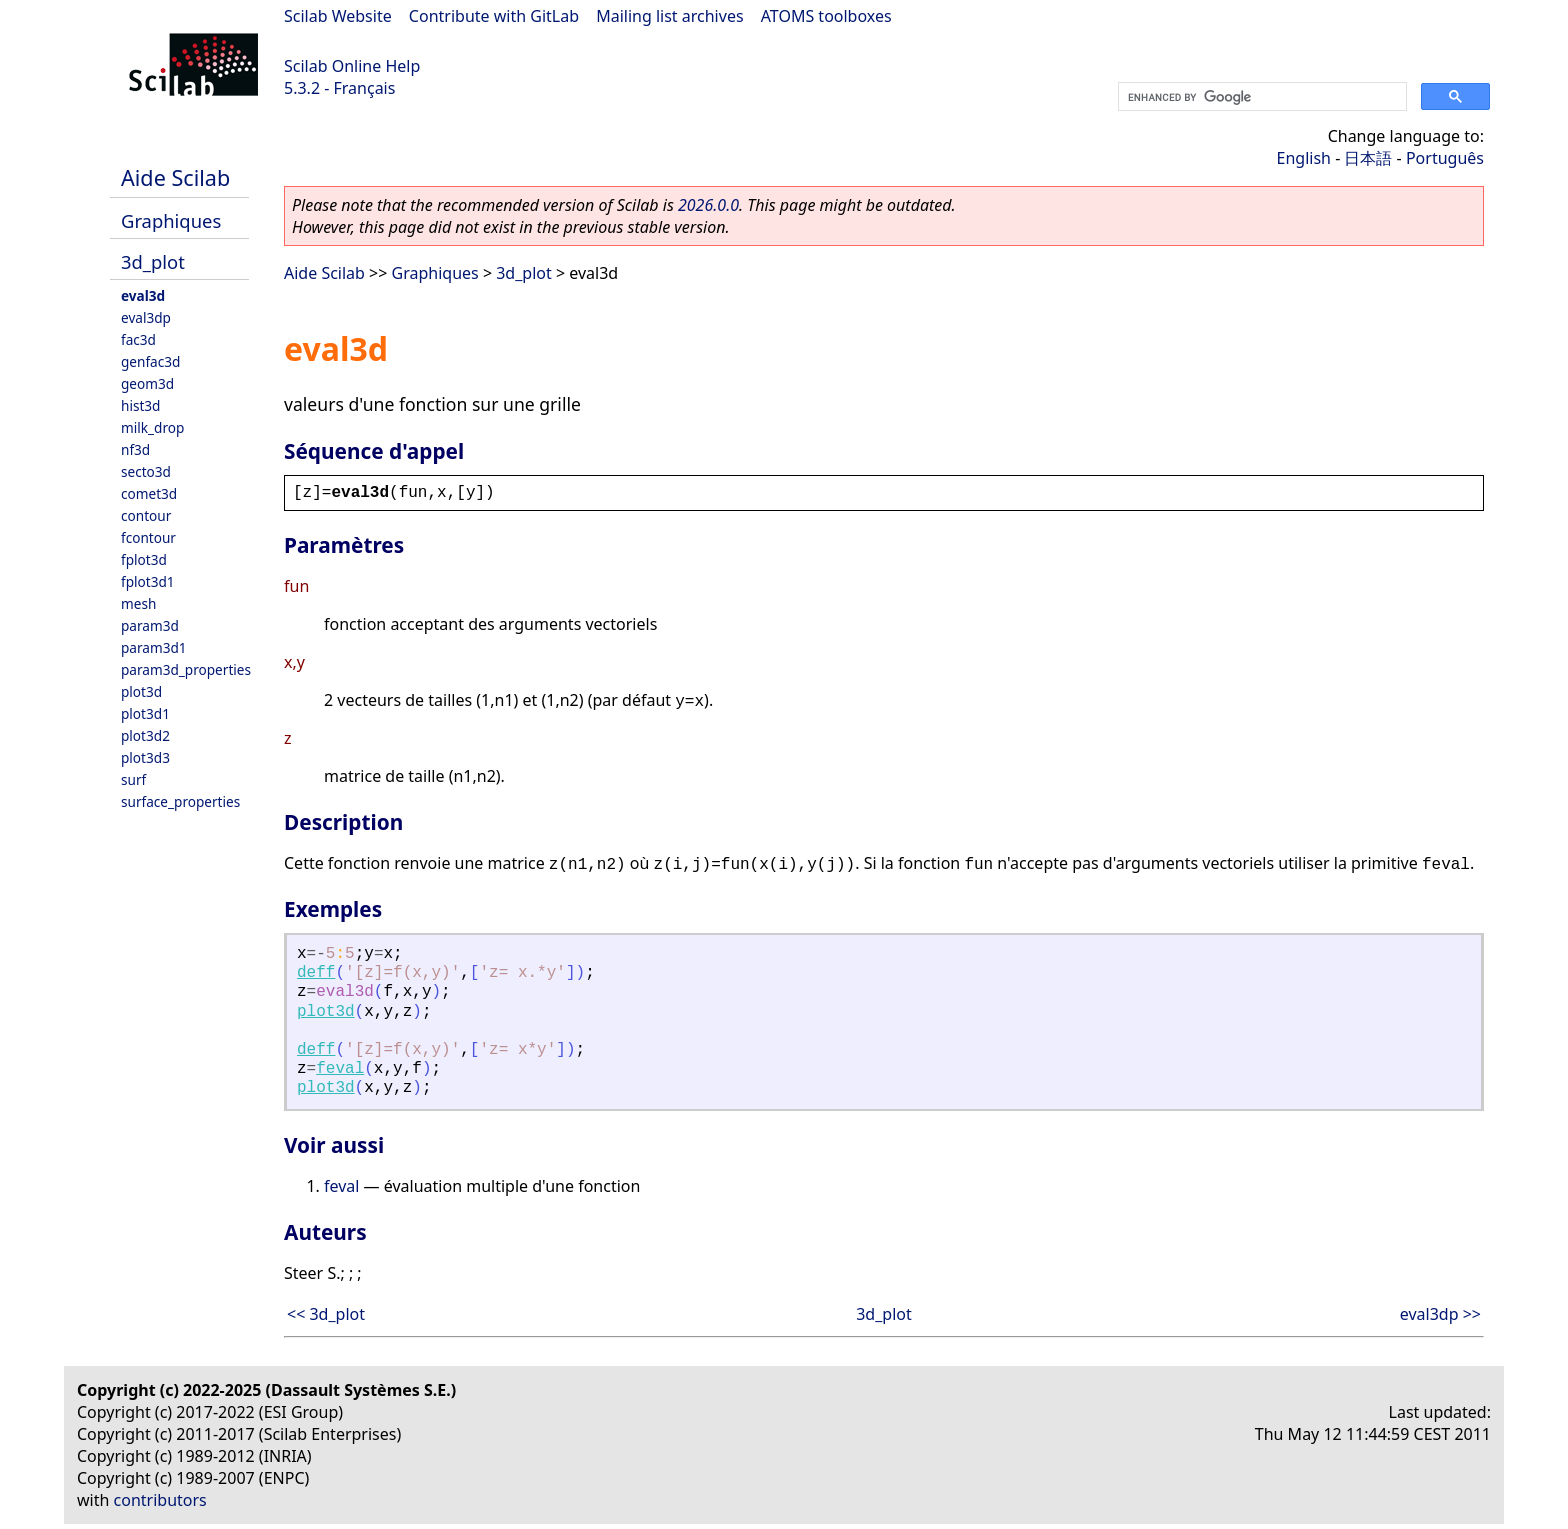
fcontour (148, 537)
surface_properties (180, 801)
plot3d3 (145, 757)
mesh (138, 603)
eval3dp (146, 317)
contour (146, 515)
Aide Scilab (175, 177)
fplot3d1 (148, 581)
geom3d (147, 383)
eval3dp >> (1440, 1314)
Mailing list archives (669, 16)
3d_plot (153, 261)
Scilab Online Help (352, 66)
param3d (150, 625)
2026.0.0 (708, 205)
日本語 (1368, 158)
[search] (1260, 97)
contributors (160, 1500)
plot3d (141, 691)
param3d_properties (186, 669)
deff (316, 973)
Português (1445, 158)
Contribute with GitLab (494, 16)
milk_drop (152, 427)
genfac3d (150, 361)
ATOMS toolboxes (826, 16)
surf (133, 779)
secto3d (146, 471)
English (1304, 158)
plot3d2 (145, 735)
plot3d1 (145, 713)
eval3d (143, 295)
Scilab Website (338, 16)
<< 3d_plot (326, 1314)
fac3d (138, 339)
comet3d (149, 493)
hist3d (140, 405)
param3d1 (154, 647)
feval (340, 1069)
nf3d (135, 449)
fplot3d (144, 559)
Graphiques (171, 220)
